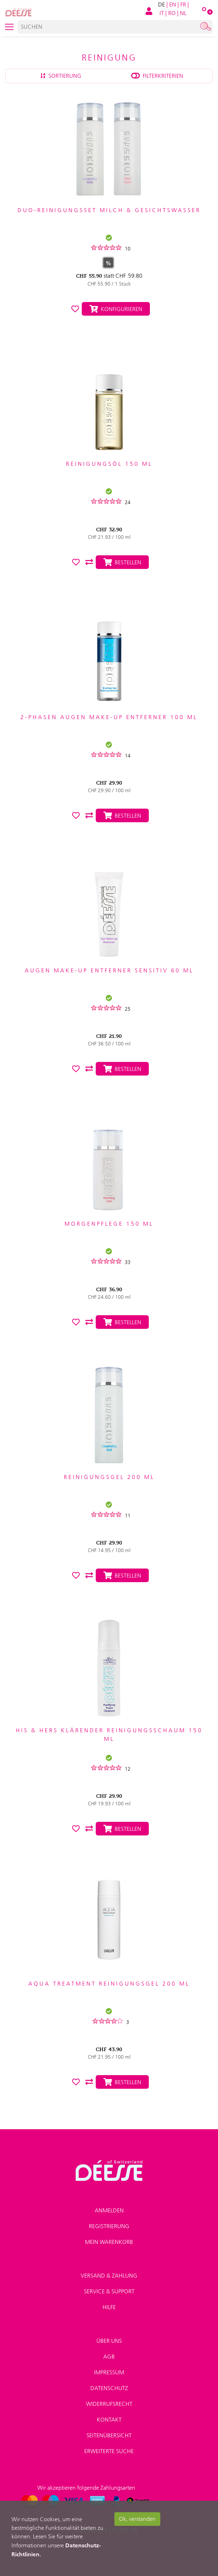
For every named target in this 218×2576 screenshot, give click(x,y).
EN (172, 4)
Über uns (109, 2340)
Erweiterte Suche (109, 2451)
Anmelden (109, 2210)
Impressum (109, 2372)
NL (183, 13)
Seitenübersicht (109, 2435)
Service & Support (109, 2291)
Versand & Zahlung (109, 2275)
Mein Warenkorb (109, 2242)
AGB (109, 2356)
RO (172, 13)
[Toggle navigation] (9, 26)
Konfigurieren (115, 309)
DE (161, 4)
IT (162, 13)
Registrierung (109, 2226)
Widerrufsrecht (109, 2403)
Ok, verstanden (137, 2518)
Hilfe (109, 2307)
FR (183, 4)
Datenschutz (109, 2388)
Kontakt (109, 2419)
